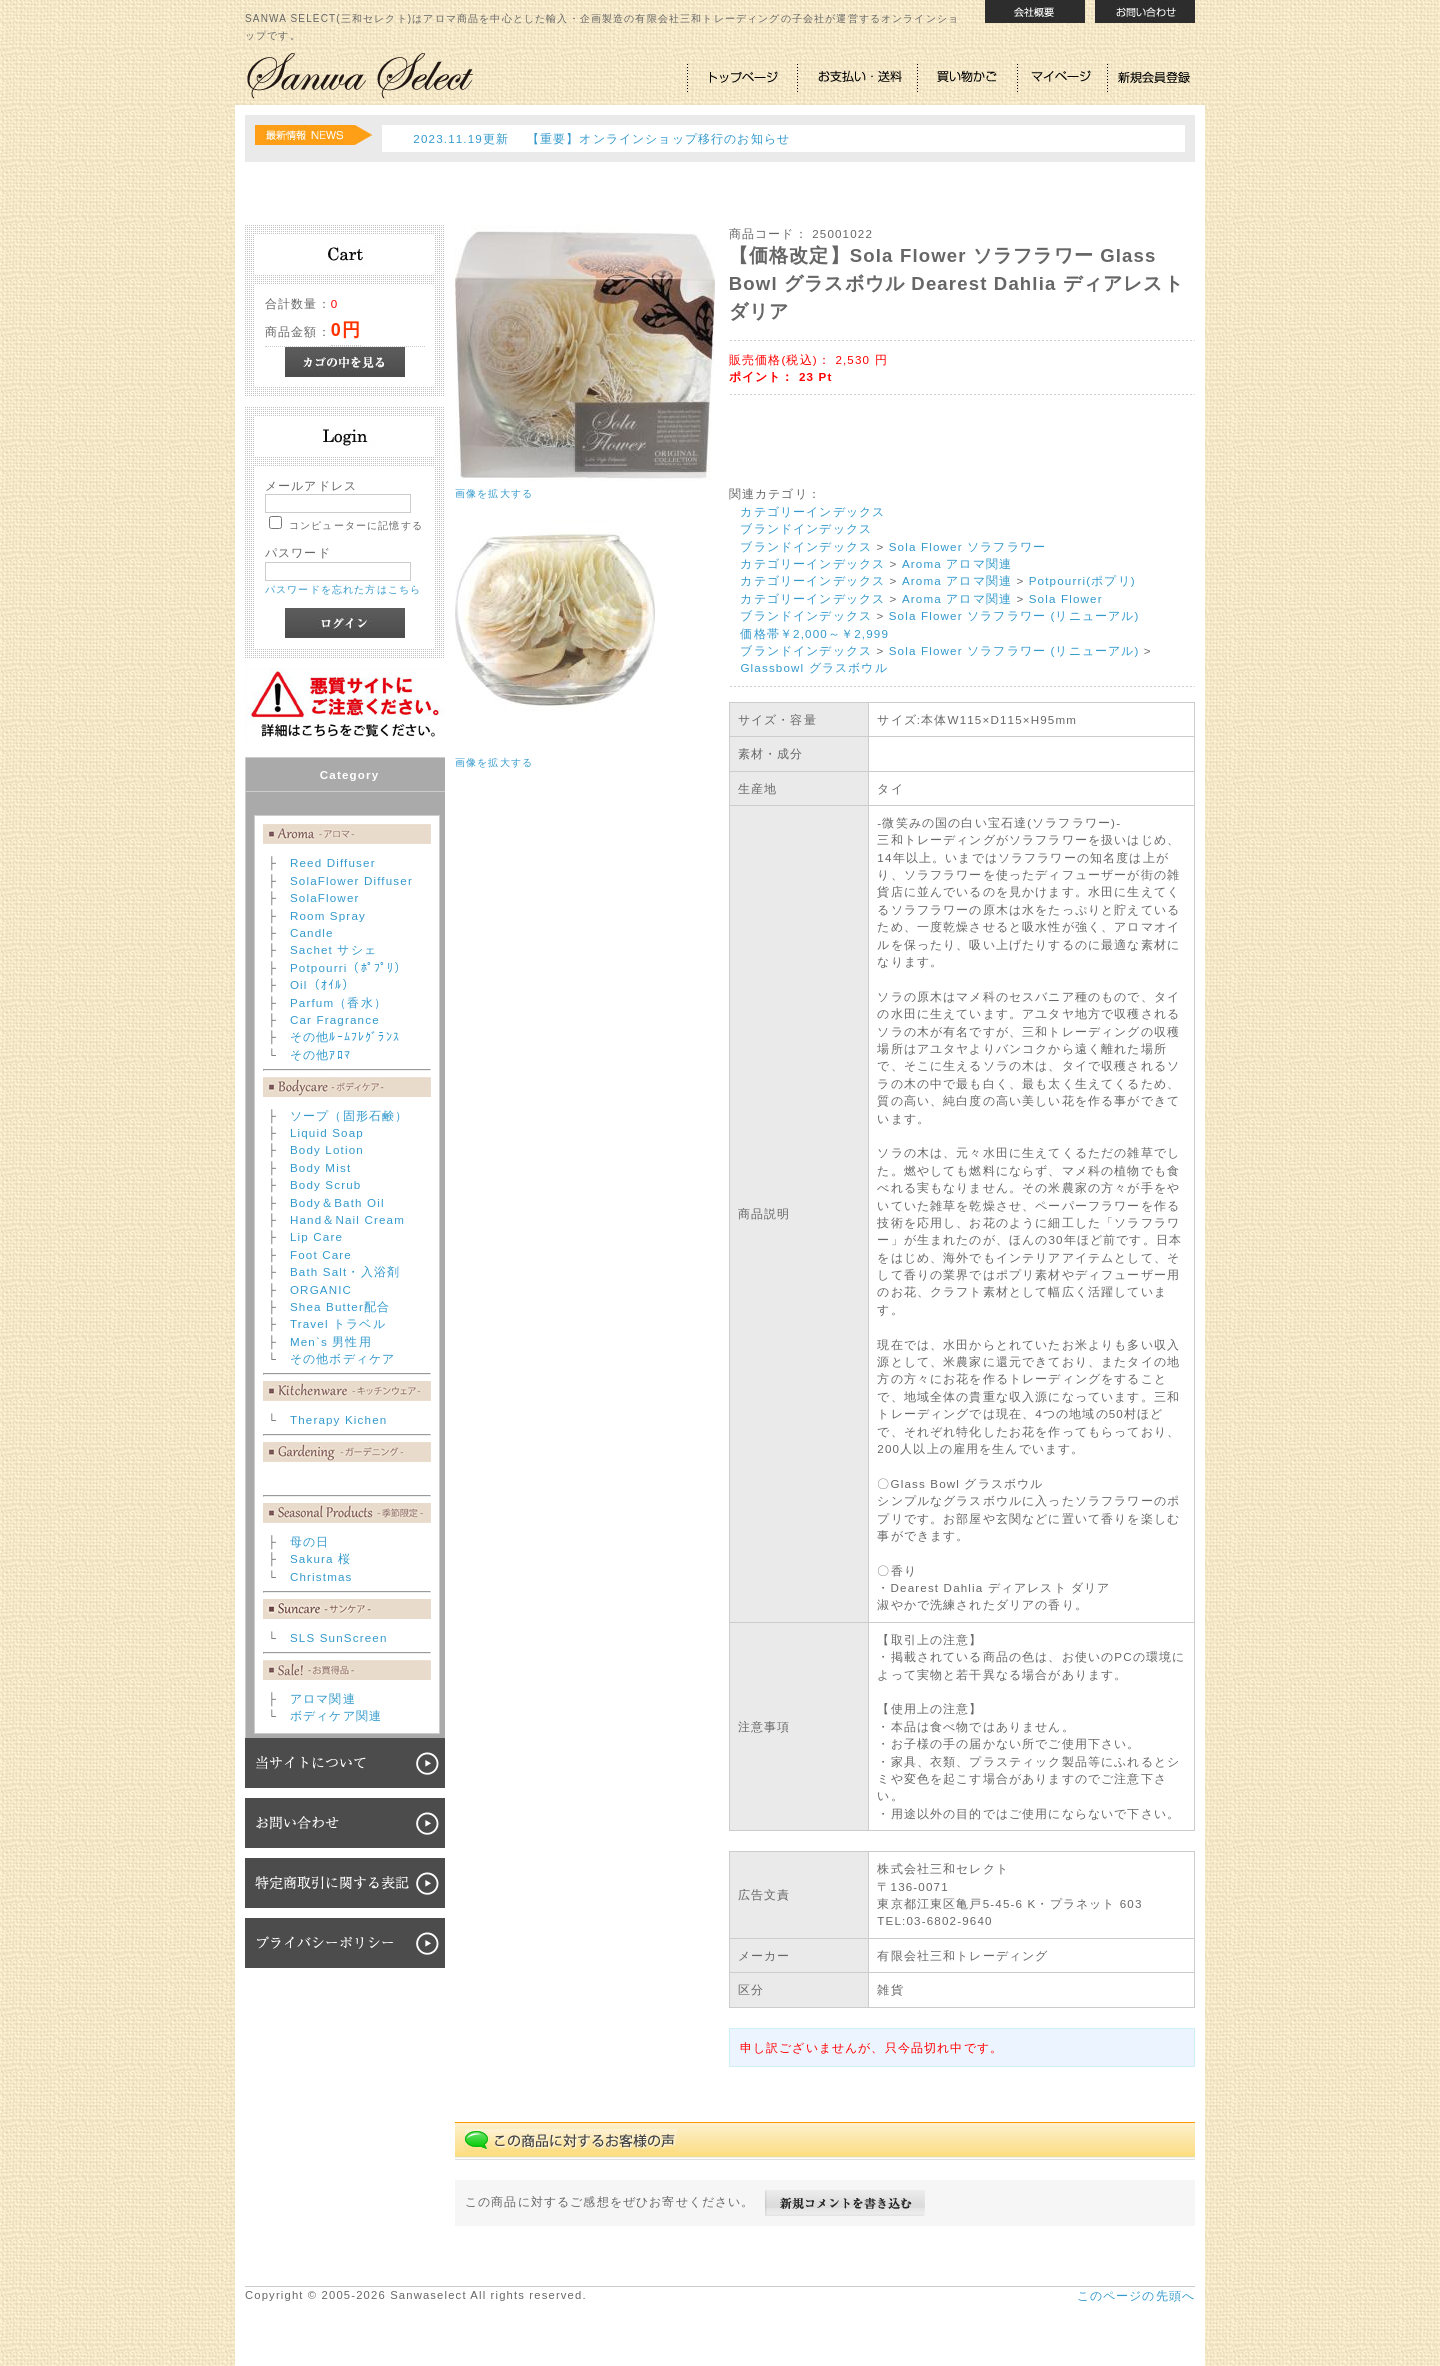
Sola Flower (1066, 598)
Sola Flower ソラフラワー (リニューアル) (1014, 615)
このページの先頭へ (1136, 2295)
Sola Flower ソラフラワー (967, 546)
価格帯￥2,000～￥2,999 (814, 633)
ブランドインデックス (806, 528)
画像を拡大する (494, 493)
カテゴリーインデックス (812, 511)
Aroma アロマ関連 (957, 563)
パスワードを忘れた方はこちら (343, 589)
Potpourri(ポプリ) (1082, 580)
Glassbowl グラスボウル (813, 667)
